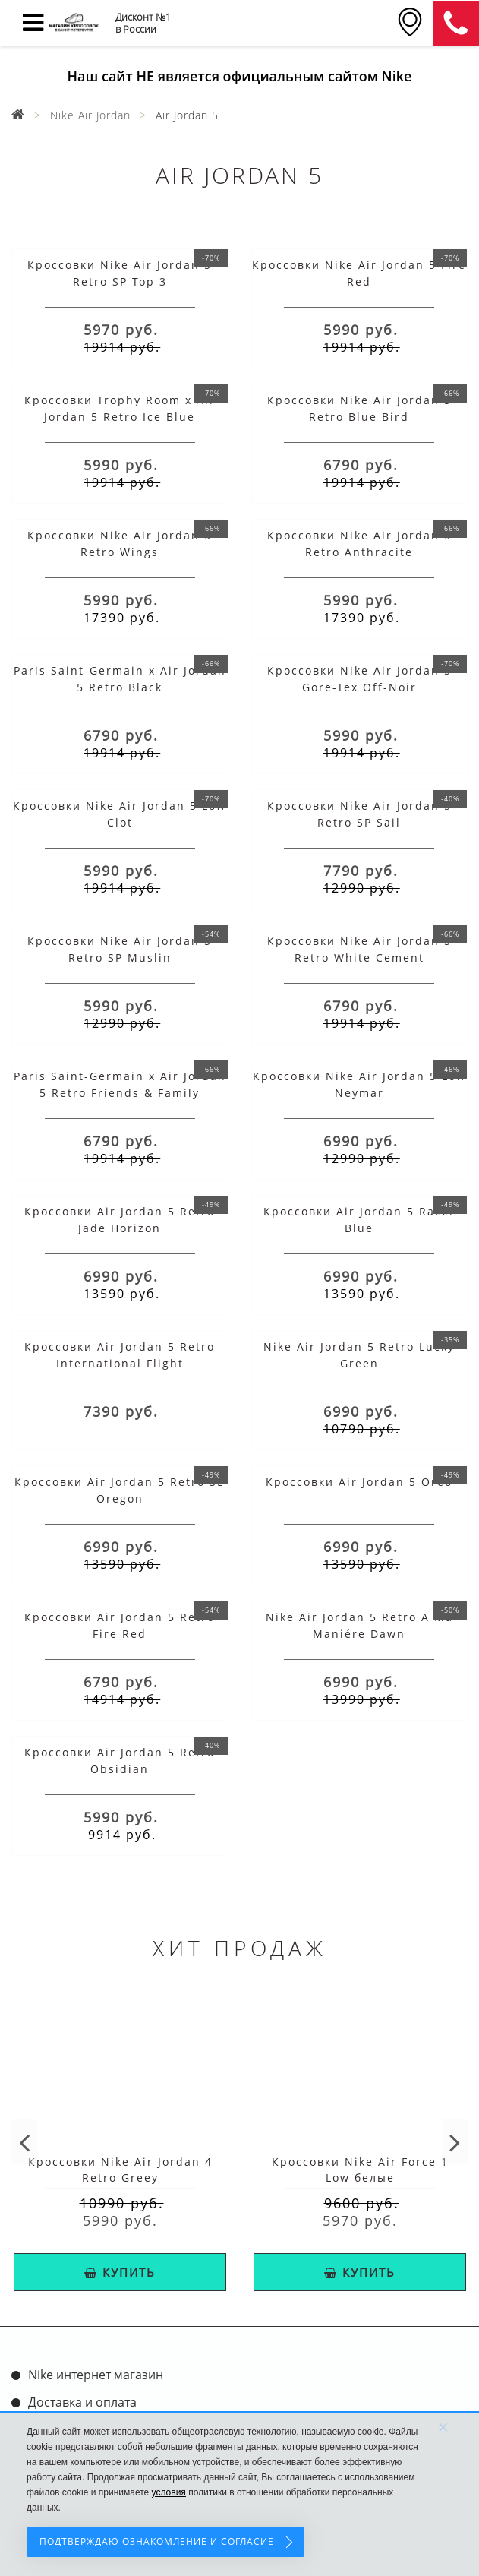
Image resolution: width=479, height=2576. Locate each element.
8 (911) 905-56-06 (456, 23)
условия (169, 2492)
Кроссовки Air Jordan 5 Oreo (359, 1481)
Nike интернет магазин (95, 2374)
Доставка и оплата (82, 2402)
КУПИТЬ (120, 2272)
